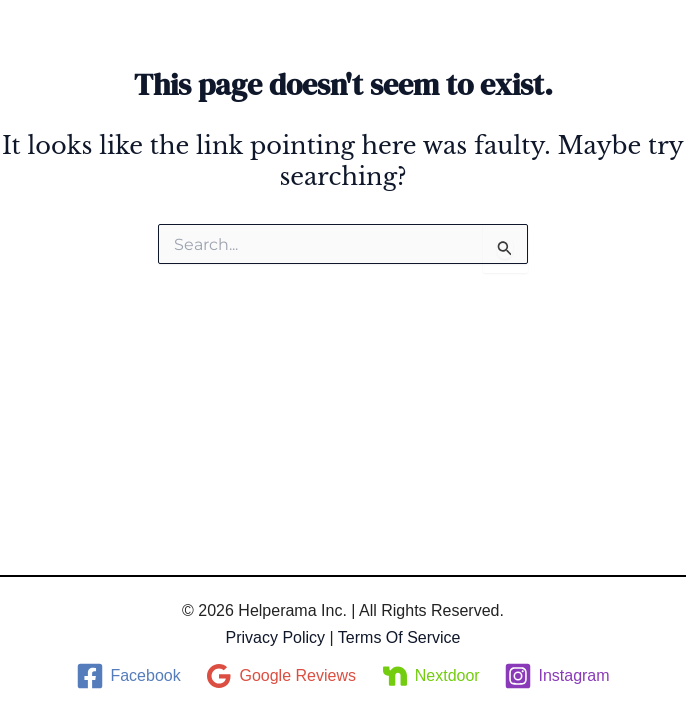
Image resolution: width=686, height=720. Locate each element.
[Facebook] (128, 676)
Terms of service (399, 637)
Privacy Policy (275, 637)
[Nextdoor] (430, 676)
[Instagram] (557, 676)
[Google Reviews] (280, 676)
